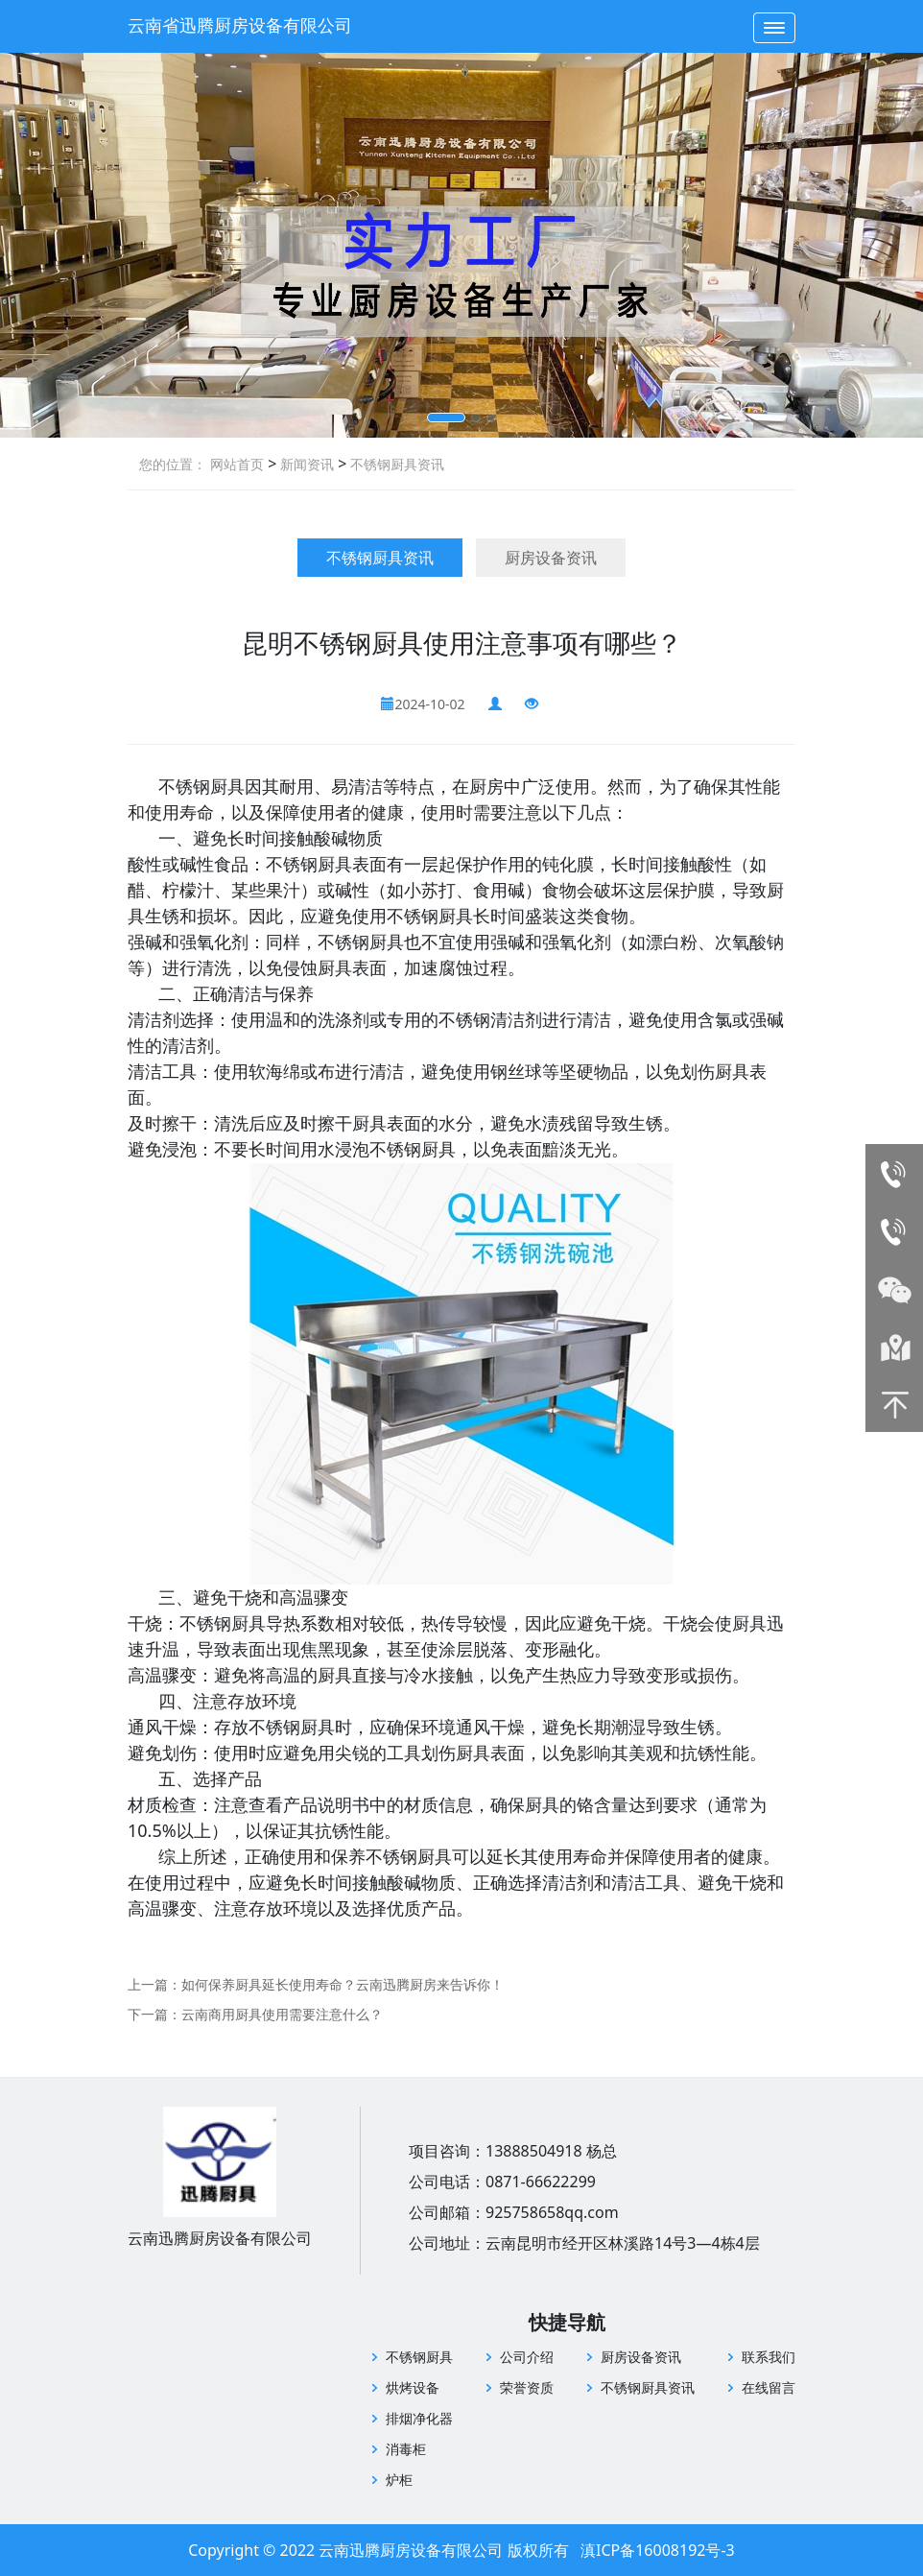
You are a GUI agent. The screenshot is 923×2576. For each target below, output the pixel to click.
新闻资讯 (305, 464)
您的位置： (172, 464)
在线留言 (768, 2387)
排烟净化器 (419, 2418)
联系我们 (768, 2357)
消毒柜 (406, 2449)
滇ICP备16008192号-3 (657, 2550)
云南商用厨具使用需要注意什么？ (282, 2014)
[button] (446, 417)
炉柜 (399, 2479)
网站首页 (237, 464)
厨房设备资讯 (551, 557)
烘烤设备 (412, 2387)
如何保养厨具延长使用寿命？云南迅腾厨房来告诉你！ (342, 1984)
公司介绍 (527, 2357)
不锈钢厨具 (419, 2357)
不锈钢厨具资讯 (395, 464)
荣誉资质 (527, 2387)
